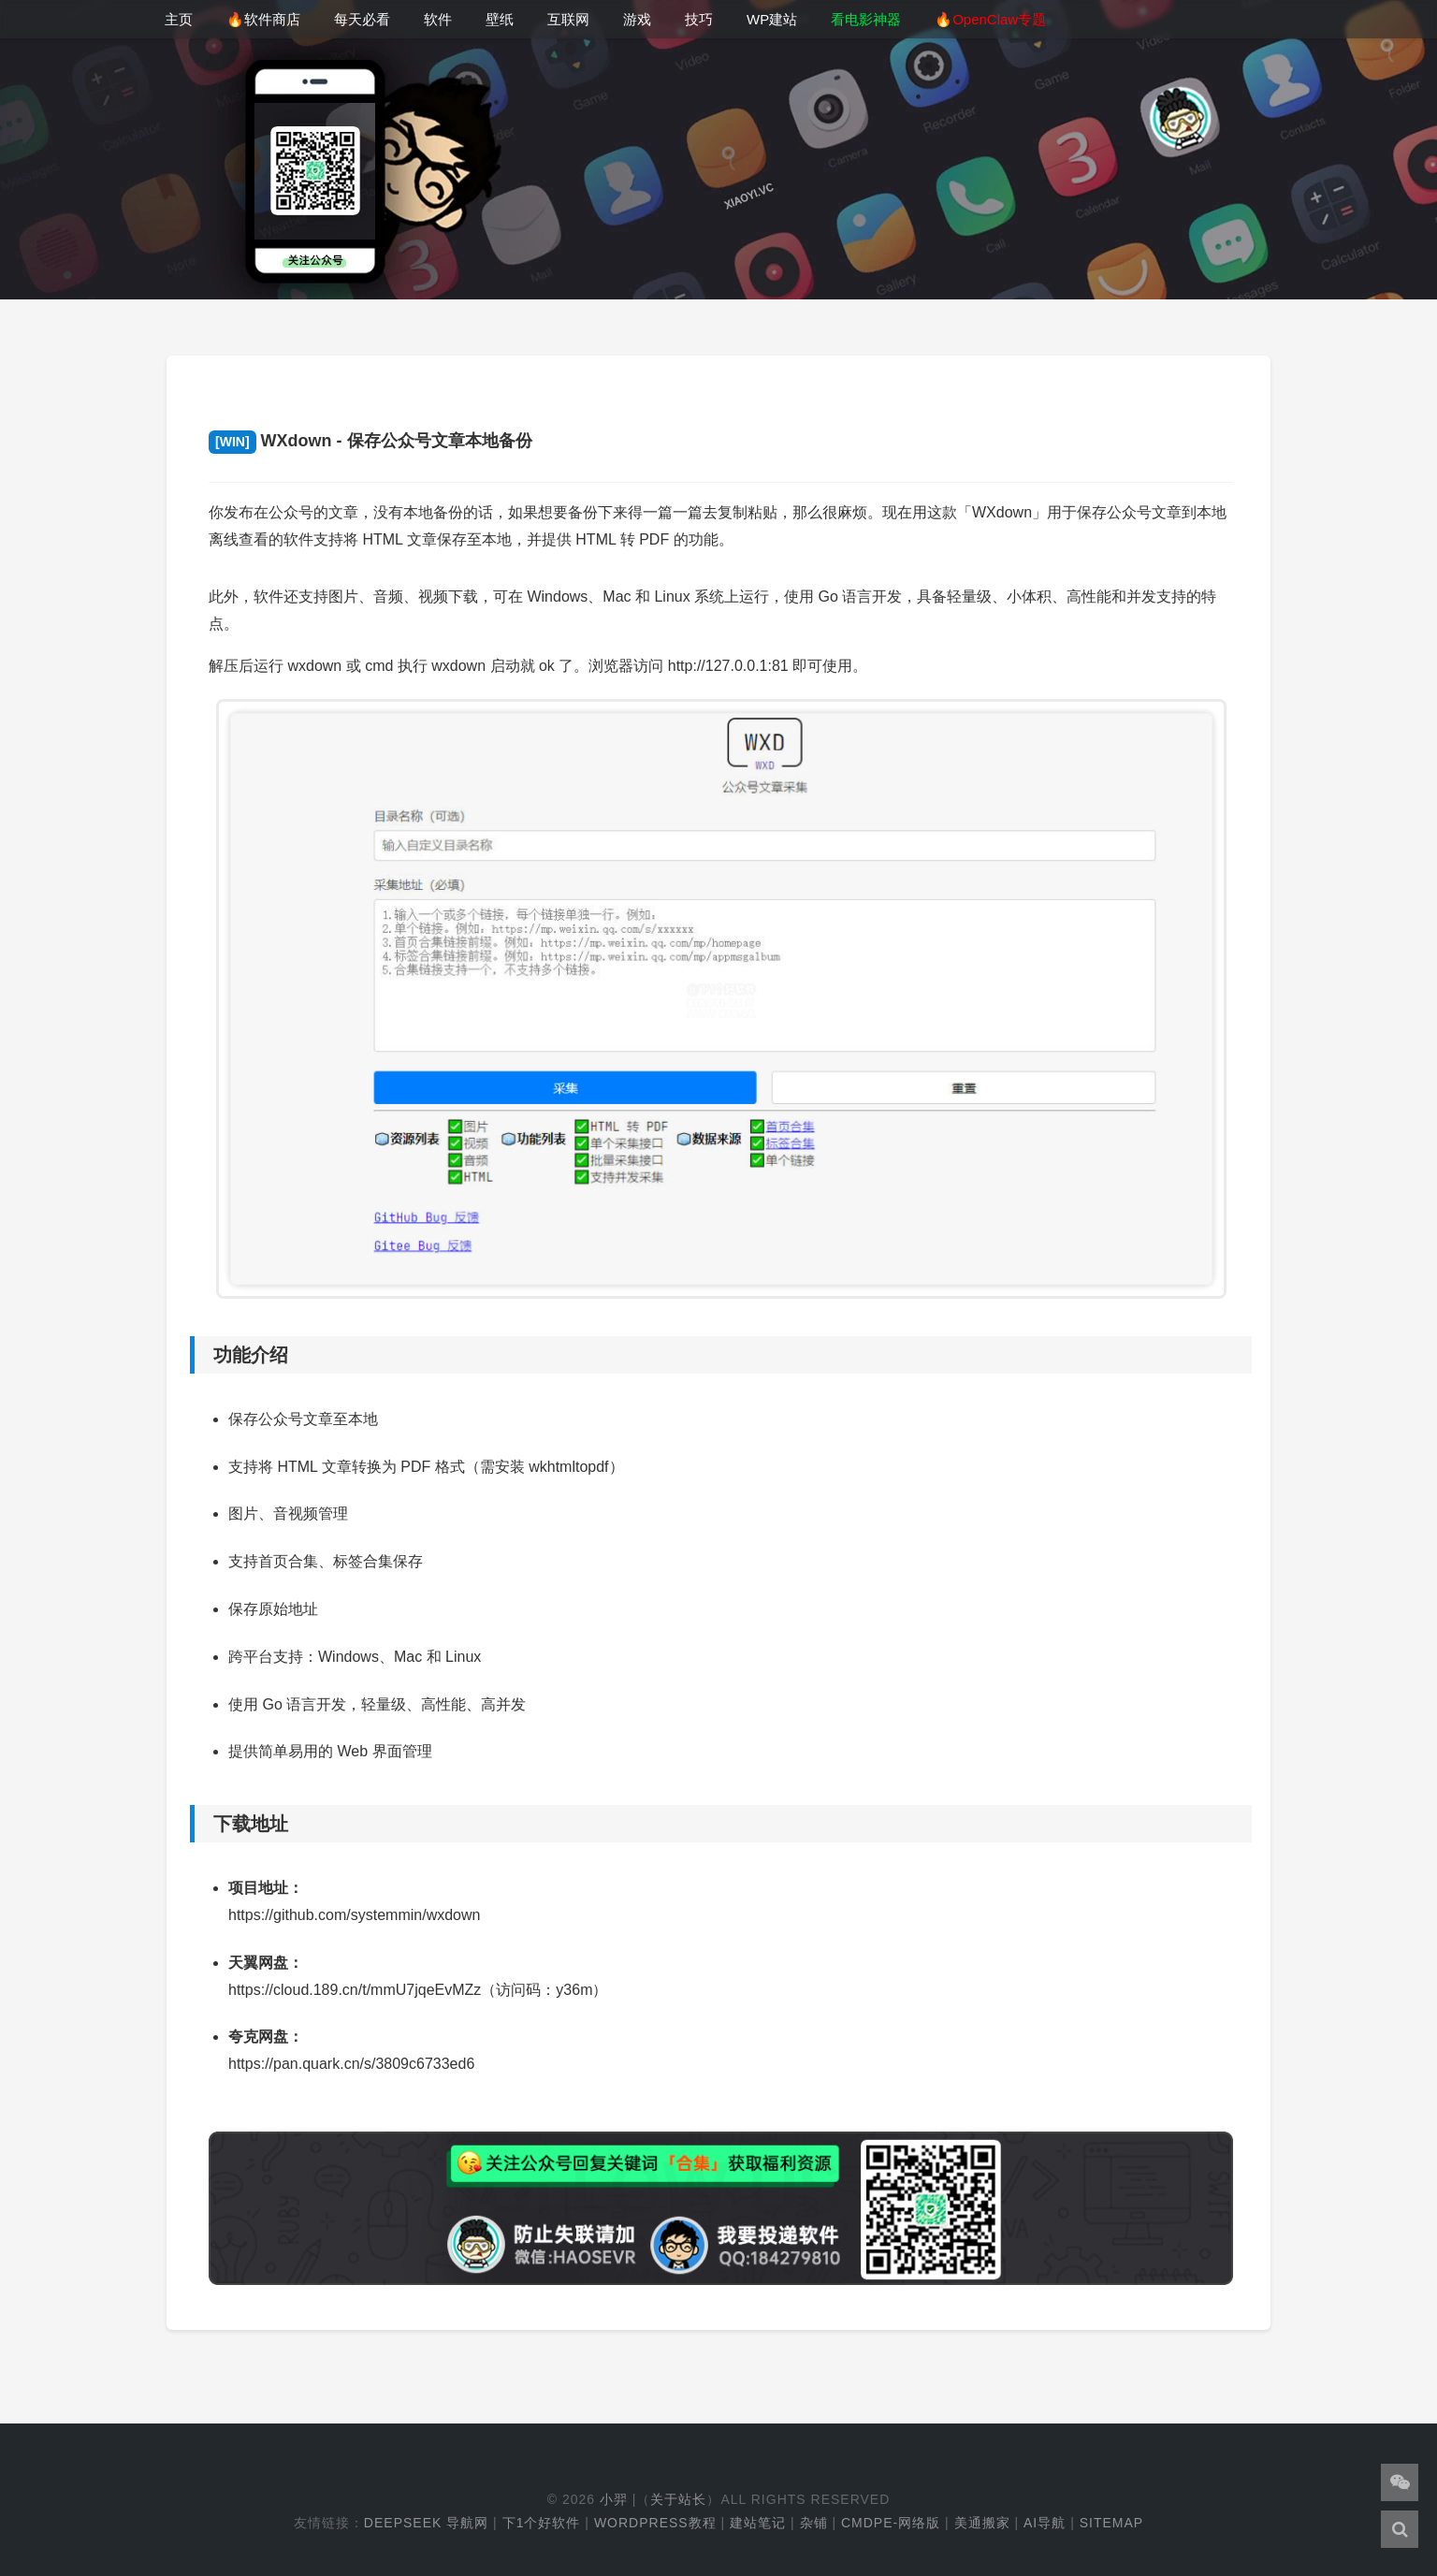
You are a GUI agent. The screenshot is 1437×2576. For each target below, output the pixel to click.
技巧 (699, 19)
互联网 (568, 19)
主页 (179, 19)
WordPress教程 (655, 2522)
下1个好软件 (541, 2522)
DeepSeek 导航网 (426, 2522)
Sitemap (1111, 2522)
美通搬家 (982, 2522)
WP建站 (772, 19)
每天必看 (362, 19)
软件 (438, 19)
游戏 (637, 19)
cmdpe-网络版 (890, 2522)
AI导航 (1044, 2522)
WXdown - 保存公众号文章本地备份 (370, 440)
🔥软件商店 (263, 19)
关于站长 (678, 2499)
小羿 (614, 2499)
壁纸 (500, 19)
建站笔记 (758, 2522)
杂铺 (814, 2522)
